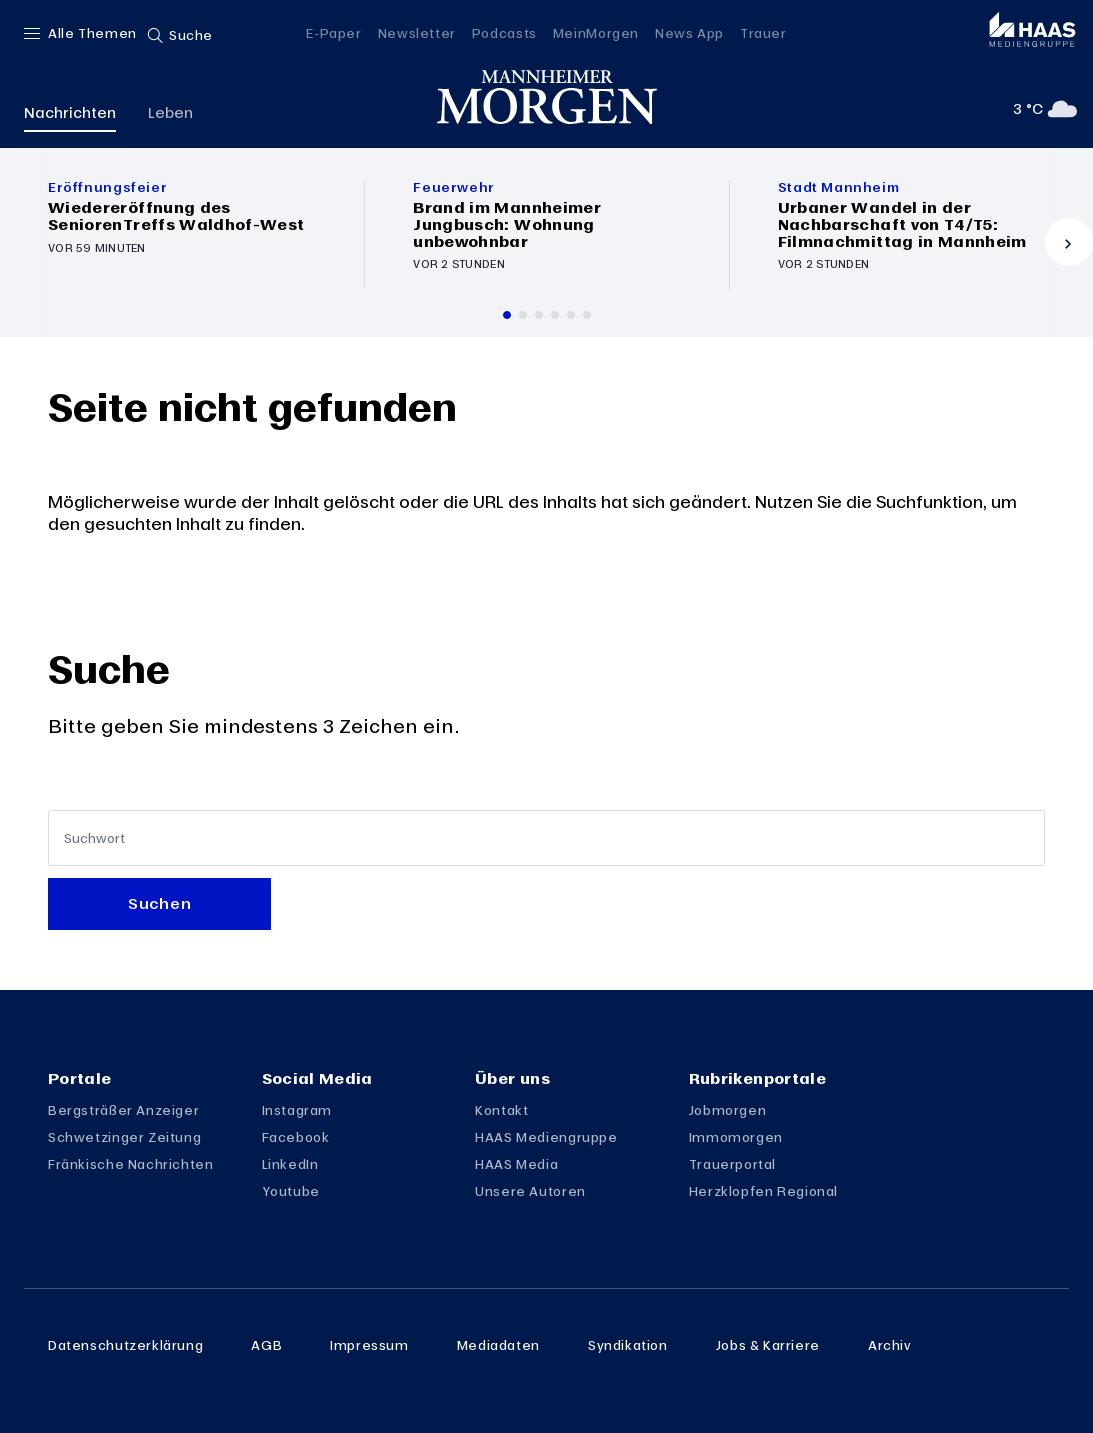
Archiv (890, 1345)
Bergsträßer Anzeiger (123, 1110)
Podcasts (504, 33)
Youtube (291, 1191)
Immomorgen (736, 1137)
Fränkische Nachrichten (131, 1164)
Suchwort (94, 838)
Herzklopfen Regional (763, 1191)
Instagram (297, 1110)
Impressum (369, 1345)
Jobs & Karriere (768, 1345)
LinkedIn (290, 1164)
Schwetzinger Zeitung (124, 1137)
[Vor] (1069, 242)
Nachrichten (70, 112)
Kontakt (501, 1110)
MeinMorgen (596, 33)
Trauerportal (732, 1164)
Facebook (296, 1137)
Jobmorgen (728, 1110)
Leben (170, 112)
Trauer (763, 33)
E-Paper (333, 33)
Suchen (159, 903)
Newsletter (417, 33)
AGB (266, 1345)
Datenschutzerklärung (125, 1345)
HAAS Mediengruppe (546, 1137)
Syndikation (628, 1345)
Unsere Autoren (530, 1191)
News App (689, 33)
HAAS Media (516, 1164)
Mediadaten (498, 1345)
